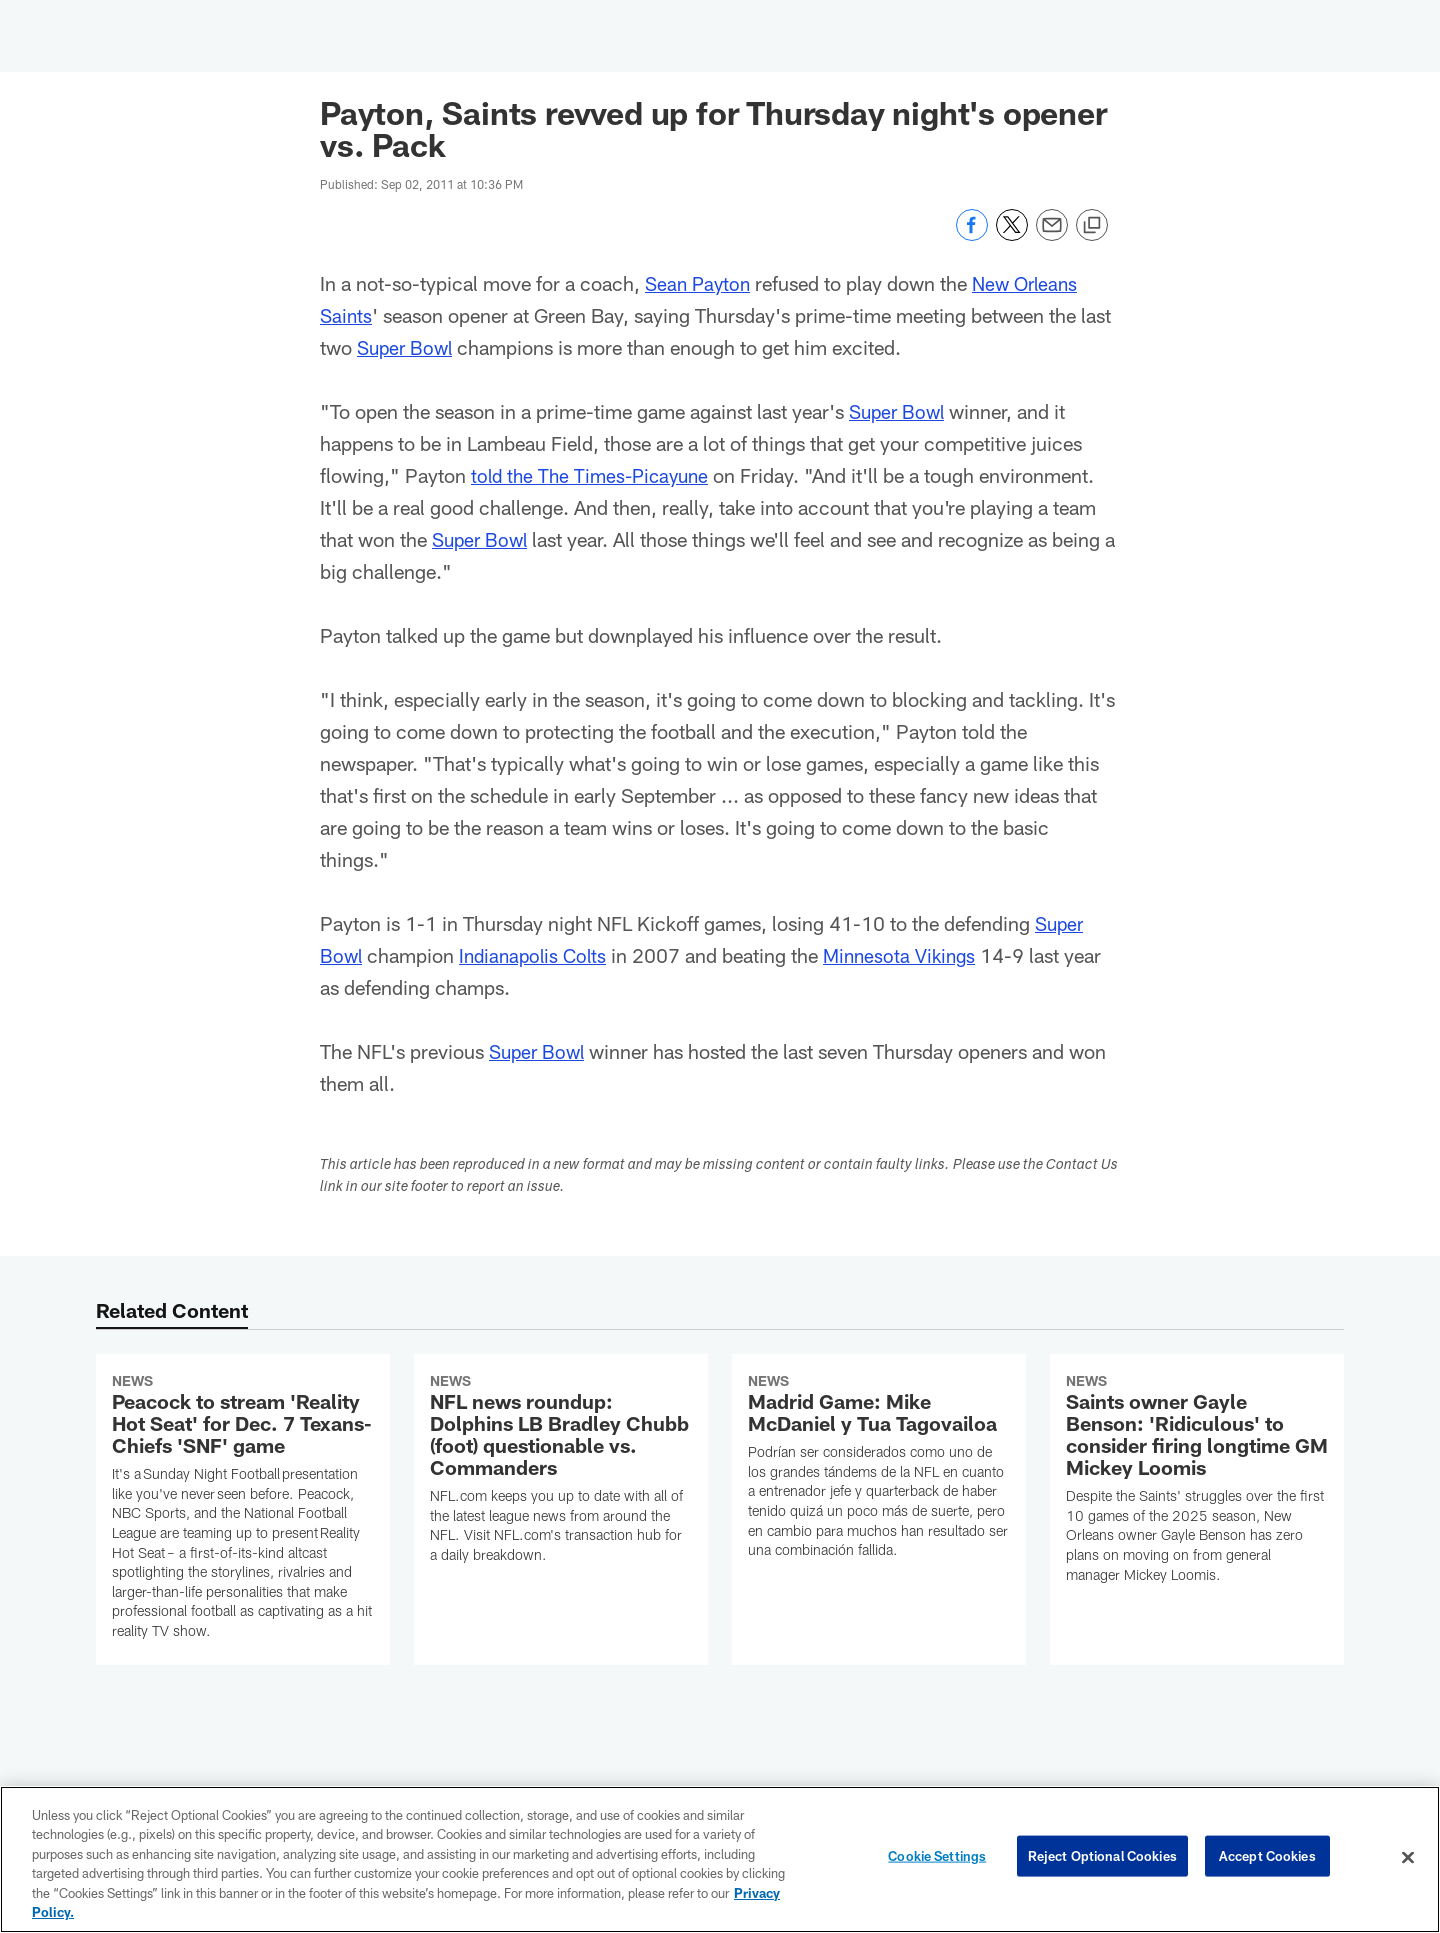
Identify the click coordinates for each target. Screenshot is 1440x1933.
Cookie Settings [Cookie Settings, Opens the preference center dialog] (937, 1857)
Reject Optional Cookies (1102, 1857)
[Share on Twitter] (1012, 235)
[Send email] (1052, 235)
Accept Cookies (1267, 1857)
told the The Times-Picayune (595, 475)
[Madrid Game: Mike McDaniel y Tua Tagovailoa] (879, 1469)
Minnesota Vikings (911, 955)
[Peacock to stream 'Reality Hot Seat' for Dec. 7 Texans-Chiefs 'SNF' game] (243, 1509)
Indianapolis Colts (538, 955)
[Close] (1408, 1858)
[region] (720, 1859)
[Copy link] (1092, 226)
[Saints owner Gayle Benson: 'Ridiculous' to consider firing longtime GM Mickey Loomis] (1197, 1481)
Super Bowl (407, 347)
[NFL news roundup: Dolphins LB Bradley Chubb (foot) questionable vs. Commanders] (561, 1471)
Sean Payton (700, 283)
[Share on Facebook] (972, 235)
